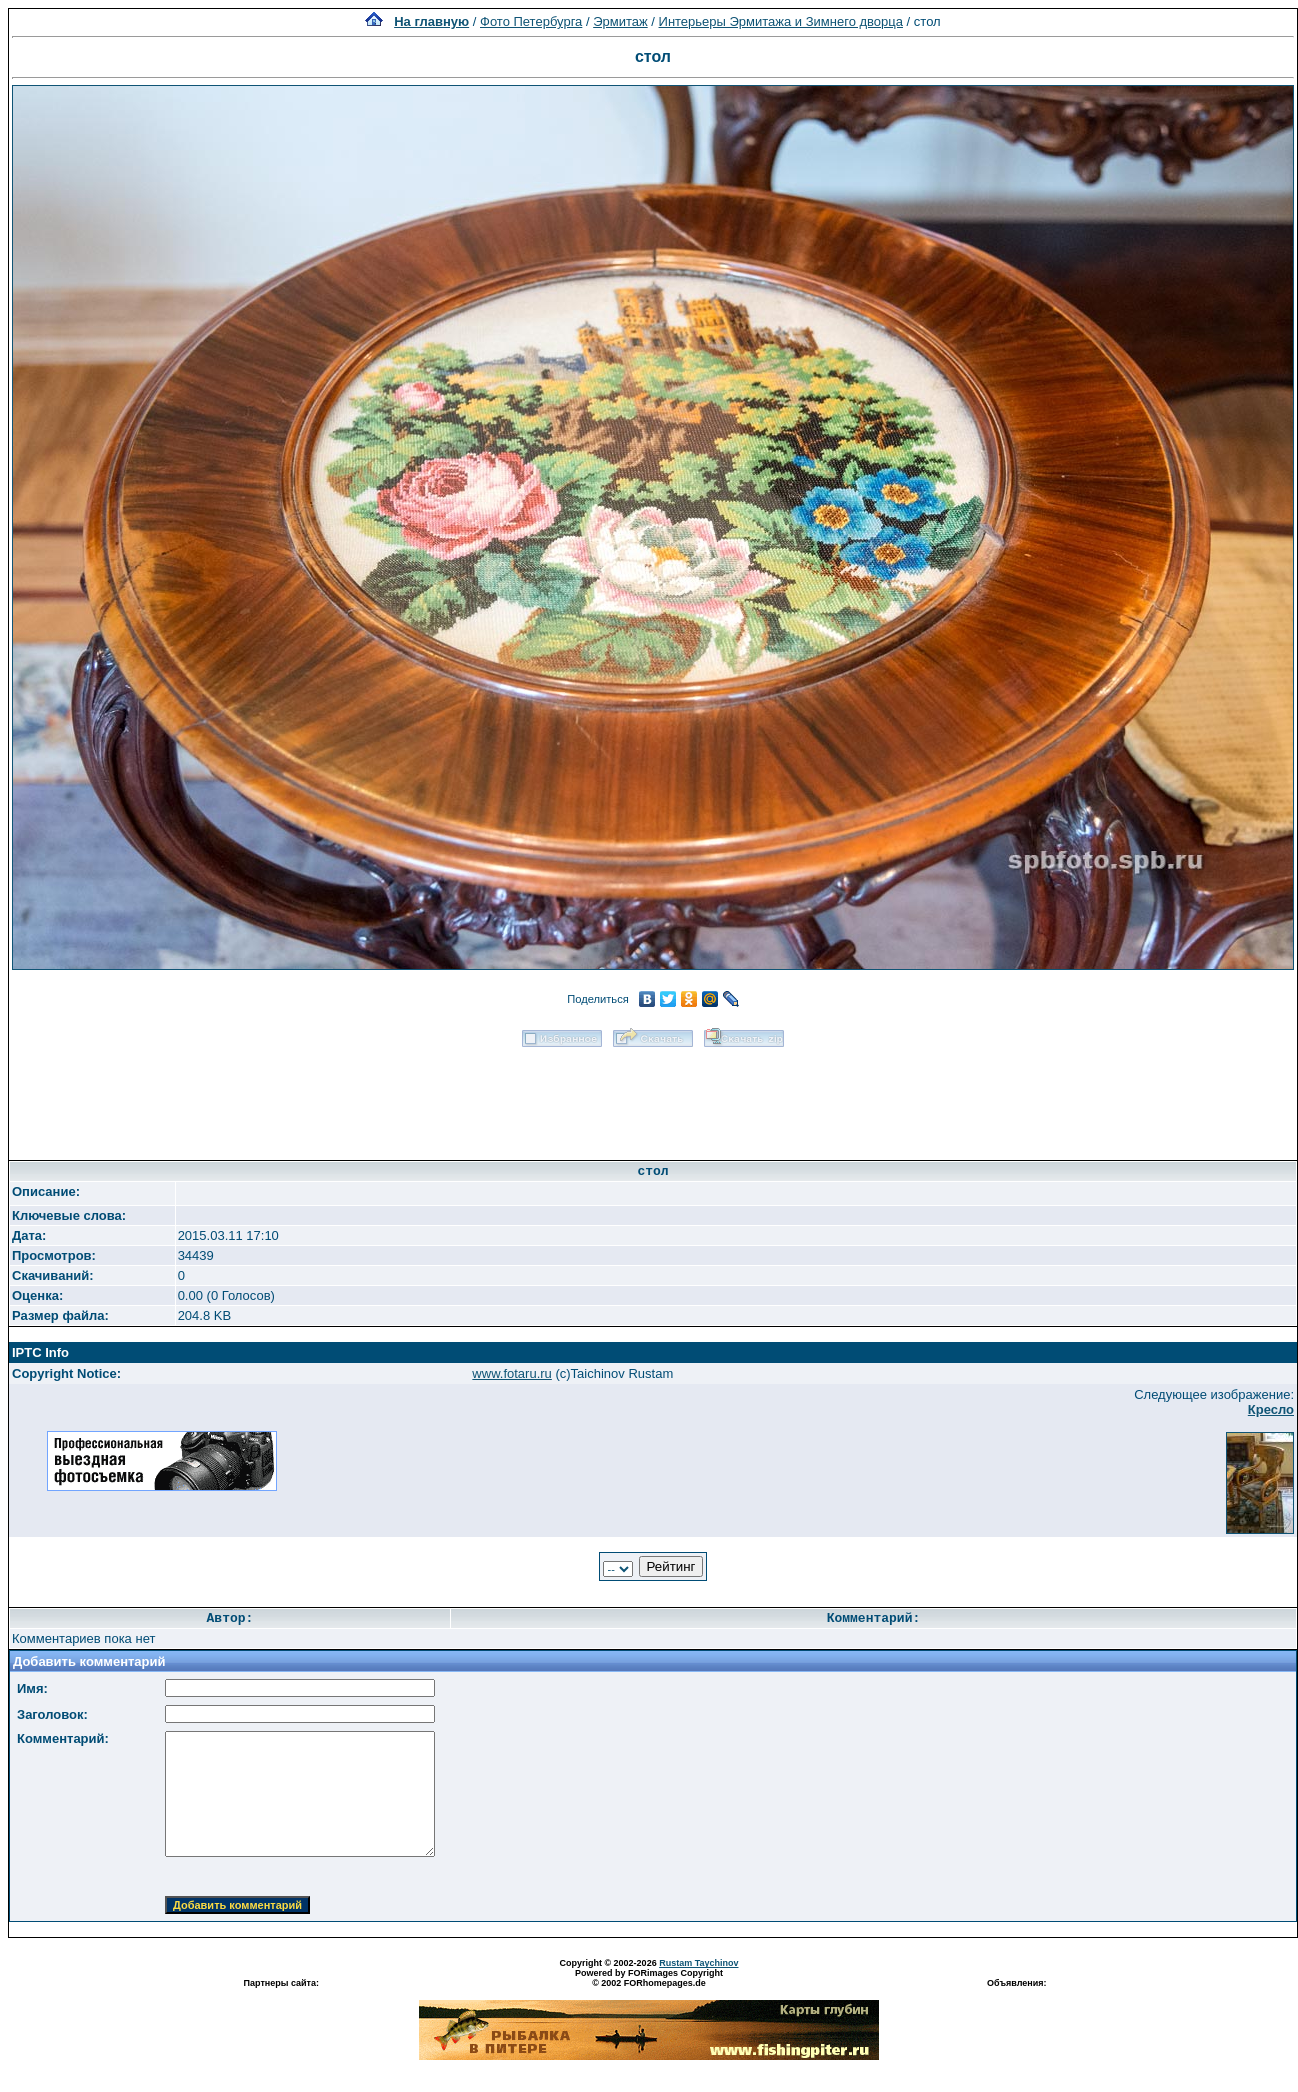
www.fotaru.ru (511, 1373)
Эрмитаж (620, 21)
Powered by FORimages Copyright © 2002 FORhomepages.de (649, 1978)
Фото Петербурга (531, 21)
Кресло (1271, 1409)
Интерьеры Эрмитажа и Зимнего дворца (781, 21)
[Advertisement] (653, 1097)
